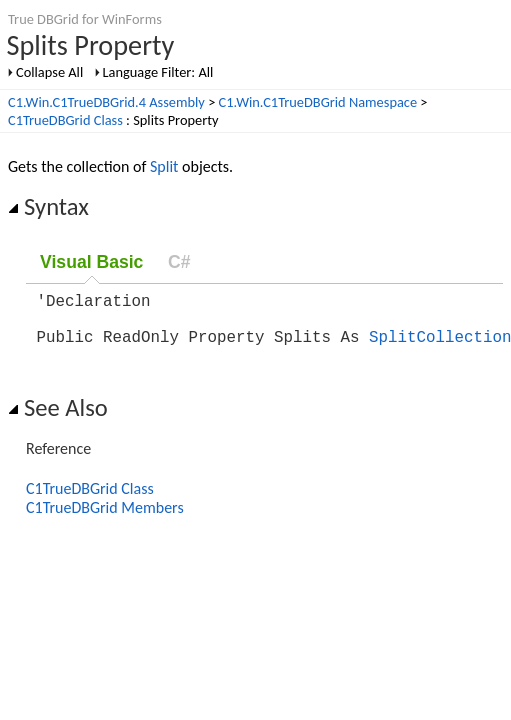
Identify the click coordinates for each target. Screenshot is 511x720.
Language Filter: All (158, 72)
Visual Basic (91, 262)
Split (164, 166)
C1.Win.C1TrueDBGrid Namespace (318, 102)
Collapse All (49, 72)
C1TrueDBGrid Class (65, 120)
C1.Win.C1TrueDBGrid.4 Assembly (106, 102)
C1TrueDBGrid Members (105, 519)
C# (179, 262)
